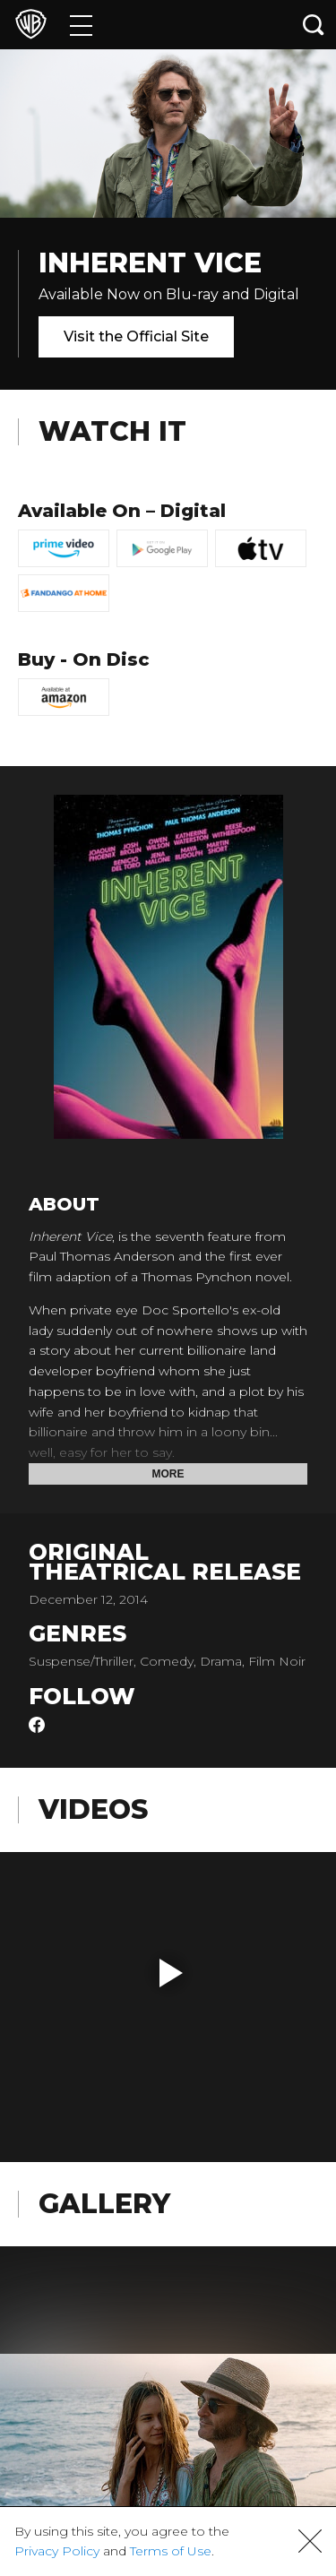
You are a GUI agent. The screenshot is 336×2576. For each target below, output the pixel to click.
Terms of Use (170, 2551)
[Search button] (313, 24)
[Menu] (81, 24)
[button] (171, 1973)
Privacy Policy (56, 2551)
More (168, 1474)
